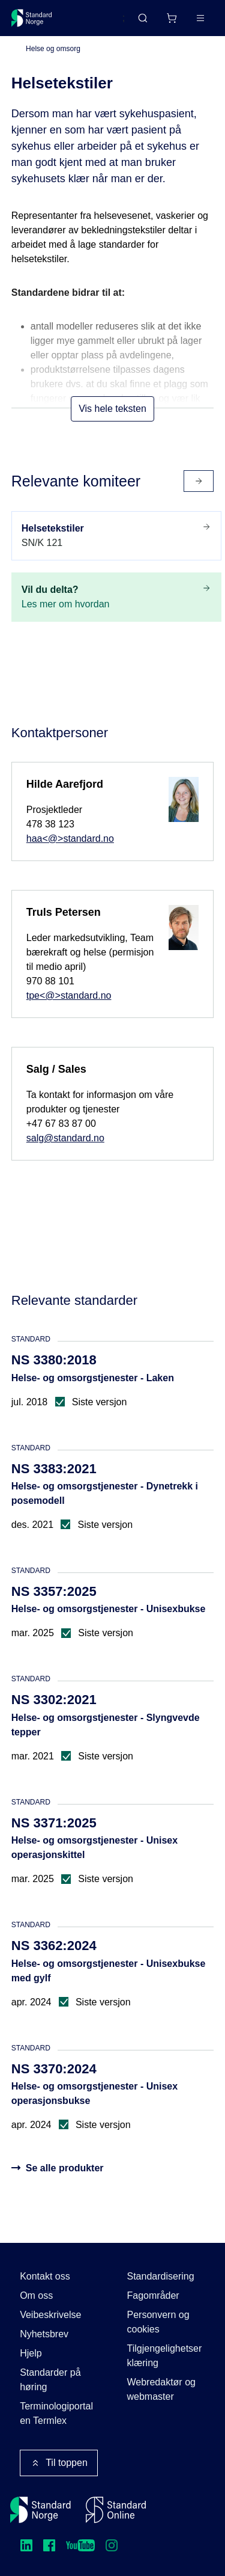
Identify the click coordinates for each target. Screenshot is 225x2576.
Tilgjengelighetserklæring (164, 2355)
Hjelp (30, 2353)
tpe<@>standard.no (69, 995)
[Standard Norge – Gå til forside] (32, 18)
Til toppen (59, 2463)
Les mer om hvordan (116, 596)
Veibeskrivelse (50, 2315)
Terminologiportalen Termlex (56, 2413)
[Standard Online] (116, 2509)
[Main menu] (200, 18)
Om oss (36, 2295)
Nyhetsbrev (44, 2334)
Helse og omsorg (53, 48)
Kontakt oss (45, 2276)
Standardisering (160, 2276)
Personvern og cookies (158, 2322)
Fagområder (153, 2295)
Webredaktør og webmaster (161, 2389)
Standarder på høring (50, 2379)
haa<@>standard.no (70, 838)
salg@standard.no (65, 1138)
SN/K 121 (116, 534)
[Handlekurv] (171, 18)
